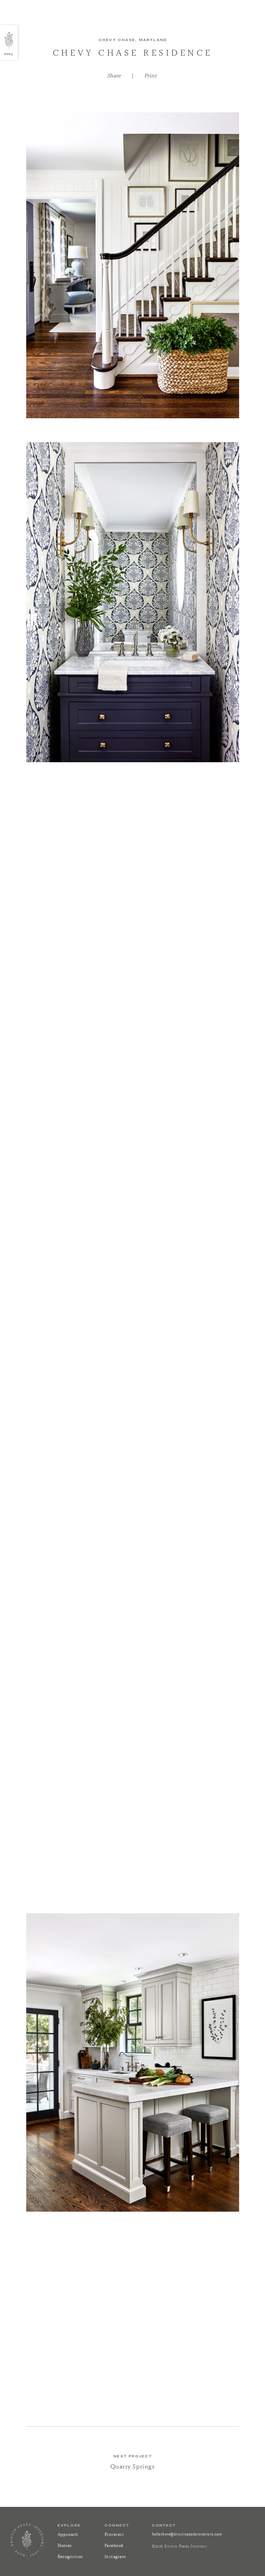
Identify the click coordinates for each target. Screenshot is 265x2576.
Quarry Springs (132, 2466)
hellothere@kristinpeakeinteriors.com (187, 2534)
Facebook (114, 2545)
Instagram (115, 2556)
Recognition (70, 2556)
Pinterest (114, 2534)
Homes (65, 2545)
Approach (68, 2534)
